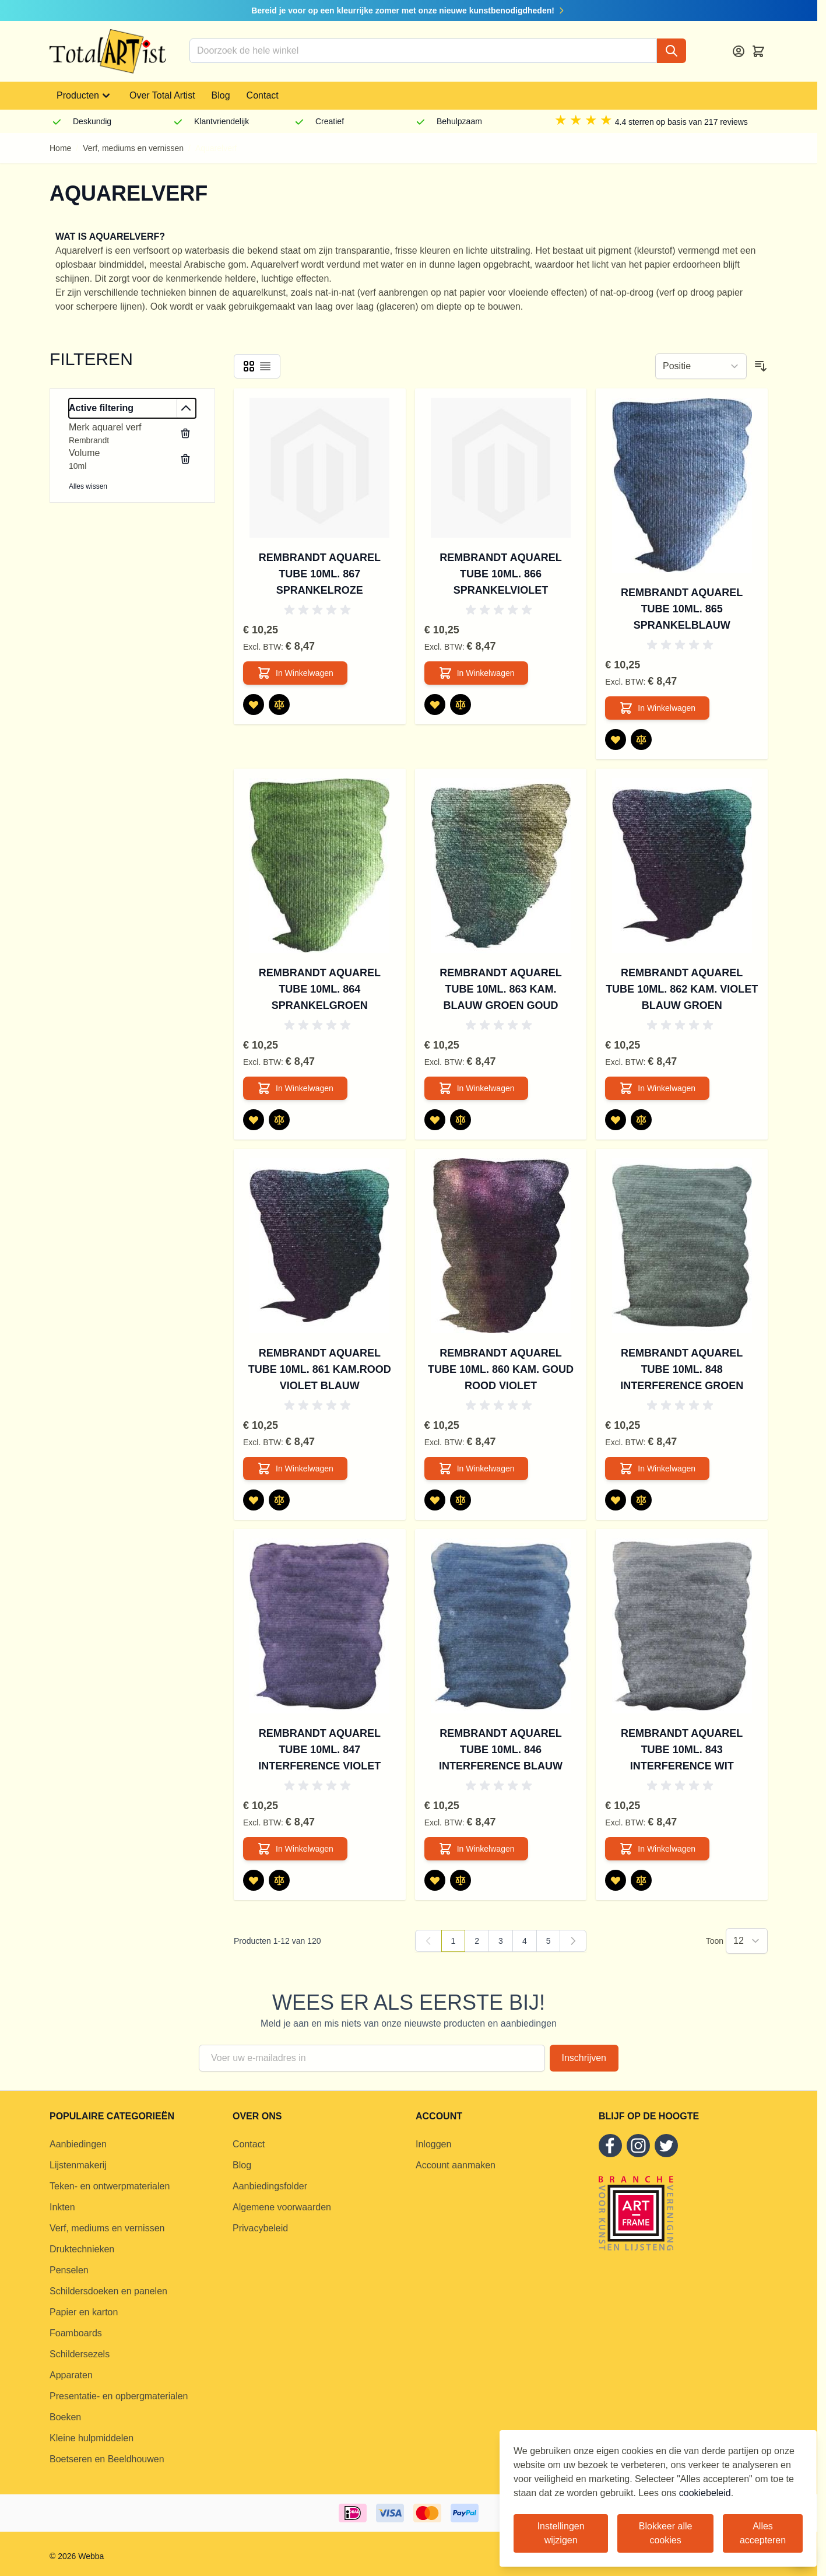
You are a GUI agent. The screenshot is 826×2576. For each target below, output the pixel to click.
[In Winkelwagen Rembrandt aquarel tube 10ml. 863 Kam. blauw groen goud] (476, 1088)
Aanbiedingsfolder (270, 2186)
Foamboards (76, 2333)
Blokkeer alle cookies (666, 2533)
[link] (428, 1941)
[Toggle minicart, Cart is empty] (758, 51)
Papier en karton (84, 2312)
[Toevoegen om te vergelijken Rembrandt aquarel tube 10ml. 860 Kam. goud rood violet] (460, 1499)
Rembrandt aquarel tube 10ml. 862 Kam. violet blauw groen (682, 989)
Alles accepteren (763, 2533)
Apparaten (71, 2375)
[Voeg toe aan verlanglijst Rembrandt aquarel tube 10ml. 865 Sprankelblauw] (615, 739)
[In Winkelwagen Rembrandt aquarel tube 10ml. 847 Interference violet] (295, 1848)
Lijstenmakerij (78, 2165)
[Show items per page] (747, 1941)
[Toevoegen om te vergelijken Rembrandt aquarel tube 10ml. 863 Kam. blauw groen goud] (460, 1119)
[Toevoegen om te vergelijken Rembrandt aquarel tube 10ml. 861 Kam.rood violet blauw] (279, 1499)
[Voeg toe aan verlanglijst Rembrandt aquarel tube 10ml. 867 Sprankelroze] (253, 704)
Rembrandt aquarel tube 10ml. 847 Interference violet (319, 1749)
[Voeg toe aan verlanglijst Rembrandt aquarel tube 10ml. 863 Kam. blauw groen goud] (434, 1119)
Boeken (65, 2417)
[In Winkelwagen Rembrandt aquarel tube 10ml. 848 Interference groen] (657, 1468)
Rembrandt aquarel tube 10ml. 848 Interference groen (681, 1369)
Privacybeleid (260, 2228)
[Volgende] (573, 1941)
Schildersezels (80, 2354)
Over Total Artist (162, 95)
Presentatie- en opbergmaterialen (119, 2396)
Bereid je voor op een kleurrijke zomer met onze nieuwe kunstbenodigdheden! (408, 10)
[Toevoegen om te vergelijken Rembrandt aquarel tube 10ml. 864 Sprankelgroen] (279, 1119)
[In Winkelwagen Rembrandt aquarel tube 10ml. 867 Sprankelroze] (295, 673)
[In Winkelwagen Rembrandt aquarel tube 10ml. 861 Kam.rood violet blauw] (295, 1468)
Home (60, 148)
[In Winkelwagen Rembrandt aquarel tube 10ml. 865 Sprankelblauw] (657, 708)
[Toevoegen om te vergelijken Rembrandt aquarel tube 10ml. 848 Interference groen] (641, 1499)
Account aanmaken (455, 2165)
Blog (221, 95)
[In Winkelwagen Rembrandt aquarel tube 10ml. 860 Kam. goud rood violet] (476, 1468)
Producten (85, 96)
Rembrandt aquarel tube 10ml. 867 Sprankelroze (320, 574)
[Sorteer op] (701, 366)
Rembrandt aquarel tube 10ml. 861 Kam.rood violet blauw (319, 1369)
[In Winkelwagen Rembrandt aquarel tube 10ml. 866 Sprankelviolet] (476, 673)
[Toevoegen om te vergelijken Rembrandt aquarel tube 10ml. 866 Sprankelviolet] (460, 704)
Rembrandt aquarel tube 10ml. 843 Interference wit (682, 1749)
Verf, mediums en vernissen (133, 148)
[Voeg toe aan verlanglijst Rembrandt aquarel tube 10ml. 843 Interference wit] (615, 1880)
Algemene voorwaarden (282, 2207)
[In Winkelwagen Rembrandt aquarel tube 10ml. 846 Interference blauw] (476, 1848)
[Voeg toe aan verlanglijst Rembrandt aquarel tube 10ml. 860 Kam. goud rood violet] (434, 1499)
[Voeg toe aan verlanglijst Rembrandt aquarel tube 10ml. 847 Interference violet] (253, 1880)
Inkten (62, 2207)
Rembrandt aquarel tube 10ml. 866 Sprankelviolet (500, 574)
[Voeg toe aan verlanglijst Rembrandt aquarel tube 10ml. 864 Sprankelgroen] (253, 1119)
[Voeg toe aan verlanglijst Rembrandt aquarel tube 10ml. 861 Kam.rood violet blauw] (253, 1499)
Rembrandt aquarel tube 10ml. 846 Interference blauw (501, 1749)
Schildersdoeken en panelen (108, 2291)
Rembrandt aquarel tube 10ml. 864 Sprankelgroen (320, 989)
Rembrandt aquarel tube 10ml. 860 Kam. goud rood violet (501, 1369)
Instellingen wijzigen (561, 2533)
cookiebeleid (705, 2493)
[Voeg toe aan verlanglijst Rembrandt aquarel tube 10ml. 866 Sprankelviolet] (434, 704)
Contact (263, 95)
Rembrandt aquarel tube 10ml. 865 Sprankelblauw (682, 609)
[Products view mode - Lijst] (265, 366)
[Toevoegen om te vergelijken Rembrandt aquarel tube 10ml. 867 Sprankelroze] (279, 704)
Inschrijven (584, 2058)
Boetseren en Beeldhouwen (107, 2459)
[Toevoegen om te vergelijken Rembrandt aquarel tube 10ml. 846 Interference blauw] (460, 1880)
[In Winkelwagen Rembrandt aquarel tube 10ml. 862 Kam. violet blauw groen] (657, 1088)
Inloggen (433, 2144)
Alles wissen (88, 486)
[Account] (738, 51)
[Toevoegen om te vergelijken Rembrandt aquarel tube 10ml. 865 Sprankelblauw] (641, 739)
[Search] (671, 50)
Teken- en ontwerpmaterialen (110, 2186)
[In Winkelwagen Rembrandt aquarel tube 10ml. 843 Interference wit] (657, 1848)
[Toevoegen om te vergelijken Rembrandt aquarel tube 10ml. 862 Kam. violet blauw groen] (641, 1119)
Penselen (69, 2270)
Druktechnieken (82, 2249)
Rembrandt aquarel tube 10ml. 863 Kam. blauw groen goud (500, 989)
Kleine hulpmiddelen (91, 2438)
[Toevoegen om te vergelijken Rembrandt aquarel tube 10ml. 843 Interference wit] (641, 1880)
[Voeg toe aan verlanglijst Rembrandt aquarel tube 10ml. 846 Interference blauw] (434, 1880)
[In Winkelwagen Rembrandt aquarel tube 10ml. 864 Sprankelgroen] (295, 1088)
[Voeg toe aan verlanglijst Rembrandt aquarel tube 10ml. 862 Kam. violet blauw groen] (615, 1119)
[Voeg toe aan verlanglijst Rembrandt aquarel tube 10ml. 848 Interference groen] (615, 1499)
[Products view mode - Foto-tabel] (249, 366)
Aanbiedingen (78, 2144)
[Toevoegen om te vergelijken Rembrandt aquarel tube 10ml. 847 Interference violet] (279, 1880)
